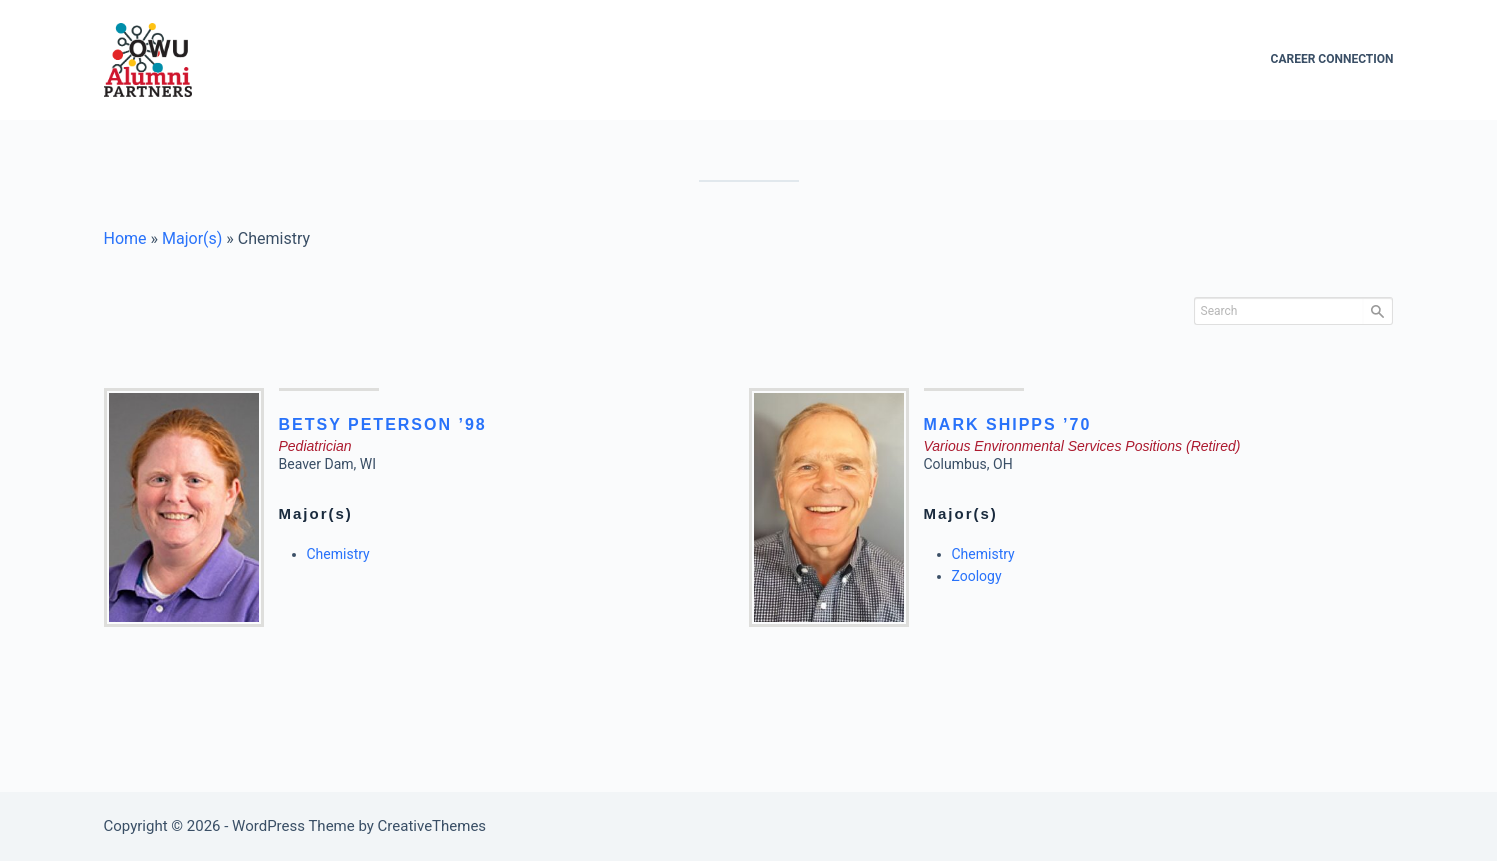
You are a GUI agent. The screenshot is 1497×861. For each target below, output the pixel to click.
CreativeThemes (432, 826)
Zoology (977, 576)
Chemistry (338, 554)
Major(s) (192, 238)
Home (125, 238)
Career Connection (1332, 59)
